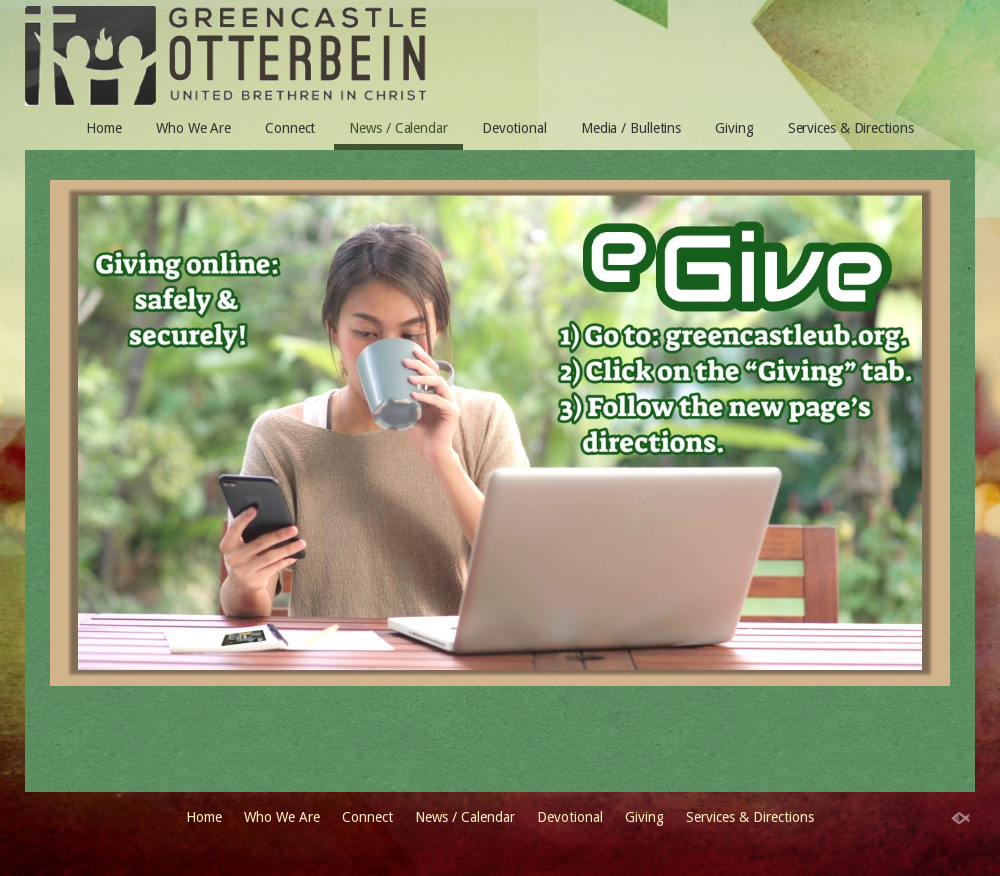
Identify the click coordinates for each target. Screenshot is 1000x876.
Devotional (514, 128)
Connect (290, 128)
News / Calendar (398, 128)
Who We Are (193, 128)
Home (104, 128)
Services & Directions (851, 128)
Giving (734, 128)
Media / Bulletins (631, 128)
